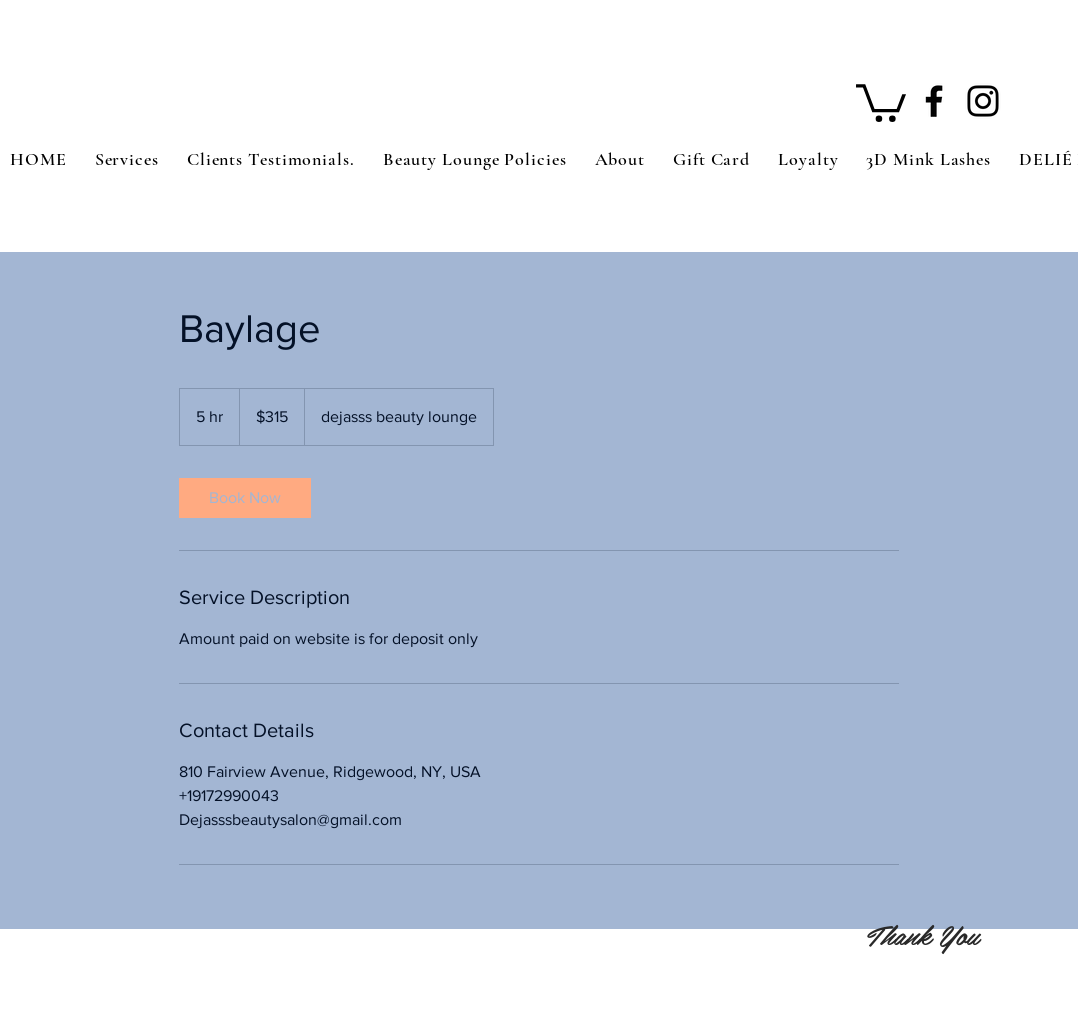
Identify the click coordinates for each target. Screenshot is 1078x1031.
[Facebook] (934, 101)
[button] (881, 101)
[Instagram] (983, 101)
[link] (245, 498)
